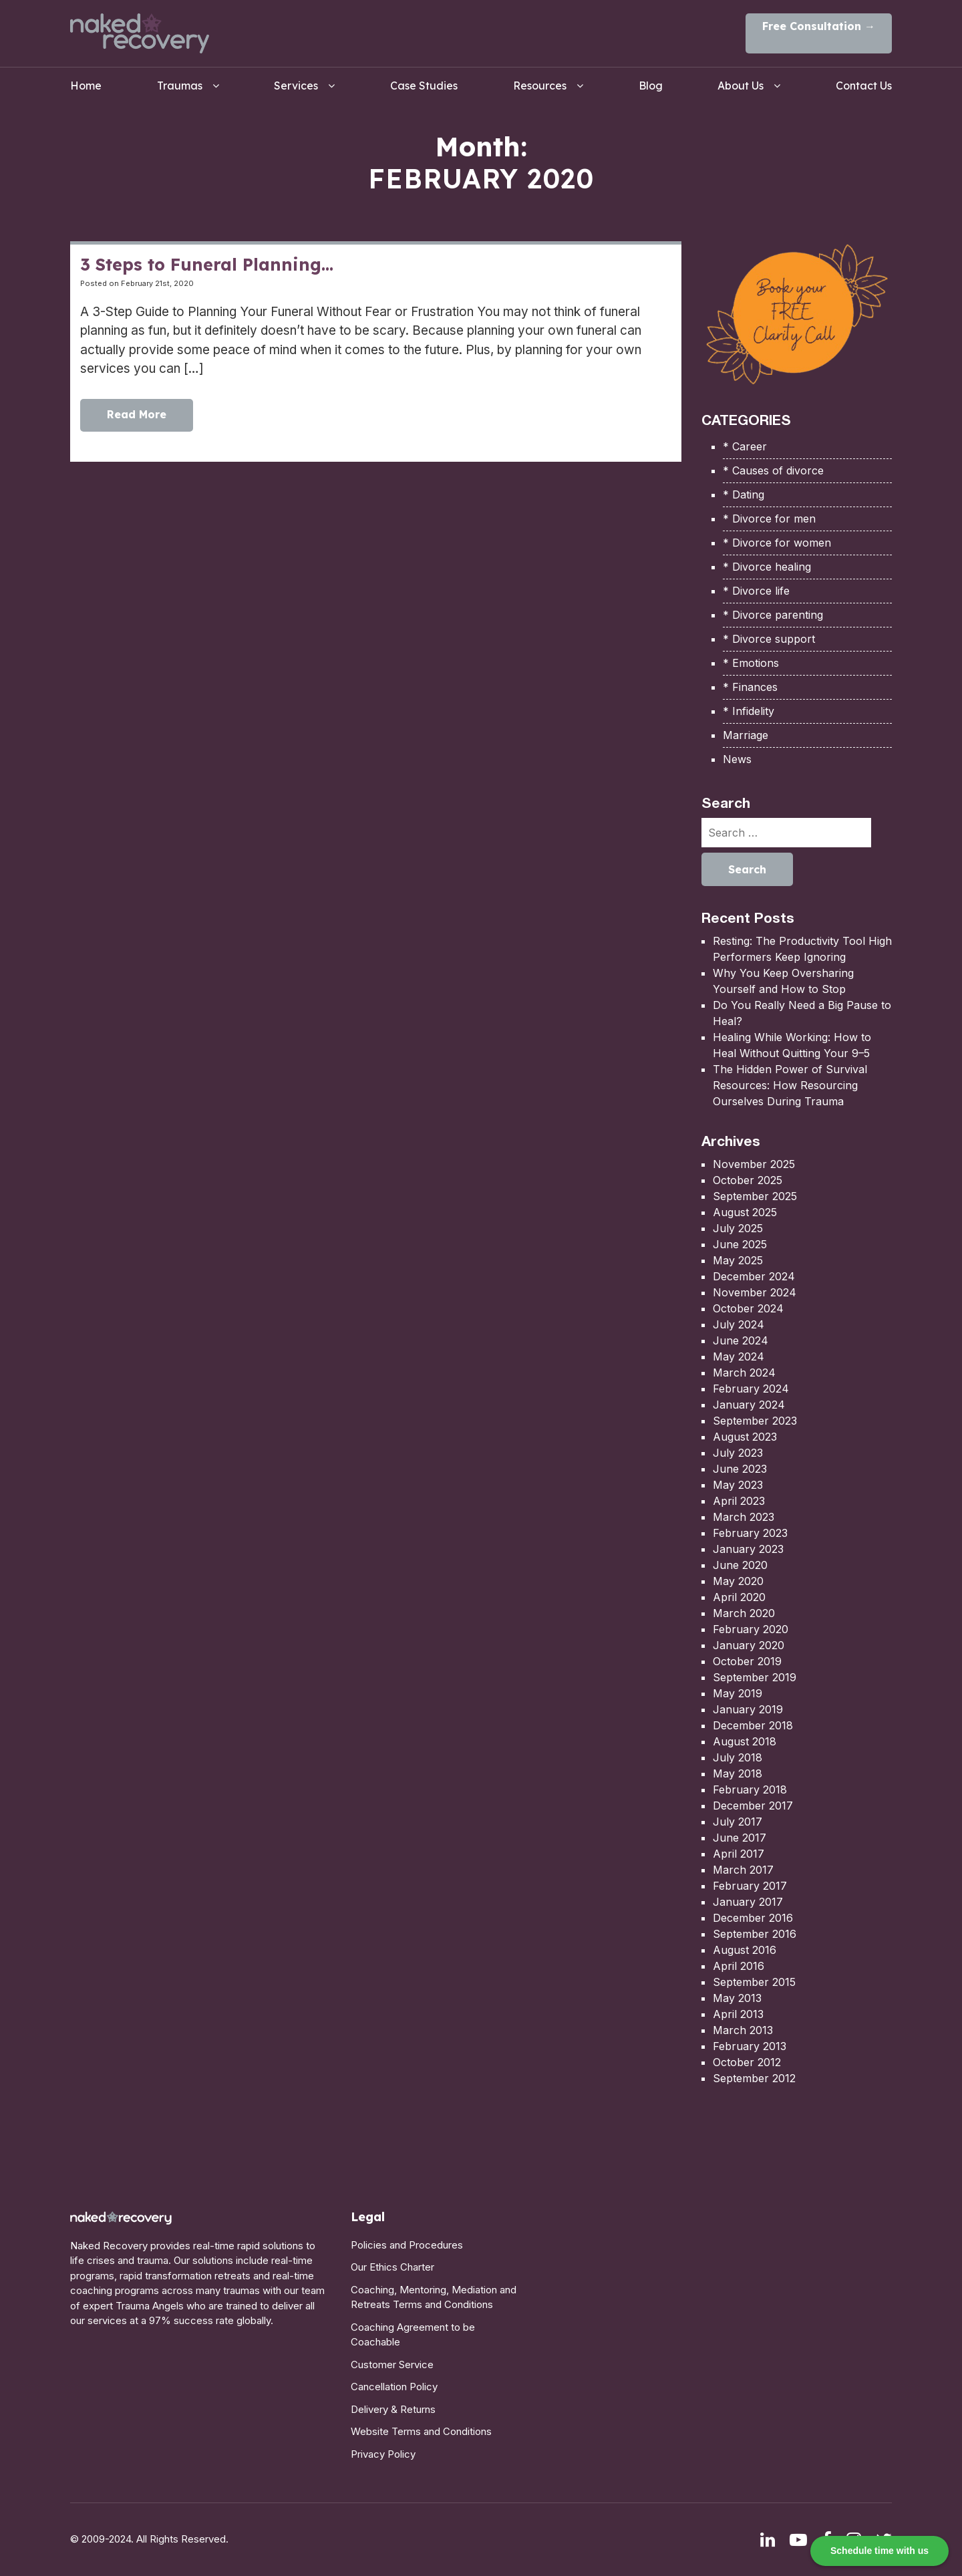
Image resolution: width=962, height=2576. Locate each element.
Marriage (745, 735)
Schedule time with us (879, 2550)
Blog (651, 85)
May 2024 (738, 1356)
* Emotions (751, 663)
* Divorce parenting (773, 614)
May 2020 (738, 1581)
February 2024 (751, 1388)
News (737, 759)
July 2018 (737, 1757)
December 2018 (753, 1725)
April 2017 (738, 1853)
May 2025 (738, 1260)
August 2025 (745, 1212)
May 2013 (737, 1998)
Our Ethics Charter (392, 2267)
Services (296, 85)
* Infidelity (748, 711)
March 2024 (744, 1372)
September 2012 (754, 2078)
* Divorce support (769, 639)
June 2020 (740, 1565)
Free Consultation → (818, 26)
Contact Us (864, 85)
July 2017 (737, 1821)
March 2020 (744, 1613)
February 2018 (750, 1789)
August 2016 (744, 1950)
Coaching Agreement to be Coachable (413, 2335)
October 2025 (747, 1180)
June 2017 (739, 1837)
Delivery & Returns (393, 2409)
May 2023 (738, 1484)
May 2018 (737, 1773)
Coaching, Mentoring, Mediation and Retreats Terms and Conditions (433, 2297)
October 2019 (747, 1661)
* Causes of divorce (773, 470)
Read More (136, 415)
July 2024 (738, 1324)
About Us (740, 85)
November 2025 (754, 1164)
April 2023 (739, 1501)
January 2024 (749, 1404)
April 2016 (738, 1966)
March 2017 (743, 1869)
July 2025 (738, 1228)
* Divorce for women (777, 542)
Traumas (179, 85)
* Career (745, 446)
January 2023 (748, 1549)
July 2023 (738, 1452)
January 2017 (748, 1901)
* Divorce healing (767, 566)
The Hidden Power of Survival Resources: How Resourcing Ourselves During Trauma (790, 1085)
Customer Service (392, 2364)
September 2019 (754, 1677)
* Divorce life (756, 590)
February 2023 (750, 1533)
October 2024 (748, 1308)
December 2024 (754, 1276)
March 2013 (743, 2030)
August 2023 (745, 1436)
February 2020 (750, 1629)
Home (86, 85)
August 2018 (744, 1741)
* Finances (750, 687)
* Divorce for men (769, 518)
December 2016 (753, 1917)
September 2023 (755, 1420)
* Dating (743, 494)
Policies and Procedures (407, 2245)
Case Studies (424, 85)
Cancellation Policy (394, 2386)
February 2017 (750, 1885)
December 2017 (753, 1805)
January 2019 (748, 1709)
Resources (540, 85)
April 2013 (738, 2014)
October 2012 (747, 2062)
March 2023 (743, 1517)
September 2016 (754, 1934)
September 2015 (754, 1982)
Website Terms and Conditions (421, 2431)
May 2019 (737, 1693)
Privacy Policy (383, 2454)
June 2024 (740, 1340)
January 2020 (748, 1645)
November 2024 (754, 1292)
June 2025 (740, 1244)
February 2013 (749, 2046)
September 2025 (755, 1196)
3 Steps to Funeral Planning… (206, 264)
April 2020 (739, 1597)
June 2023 (740, 1468)
